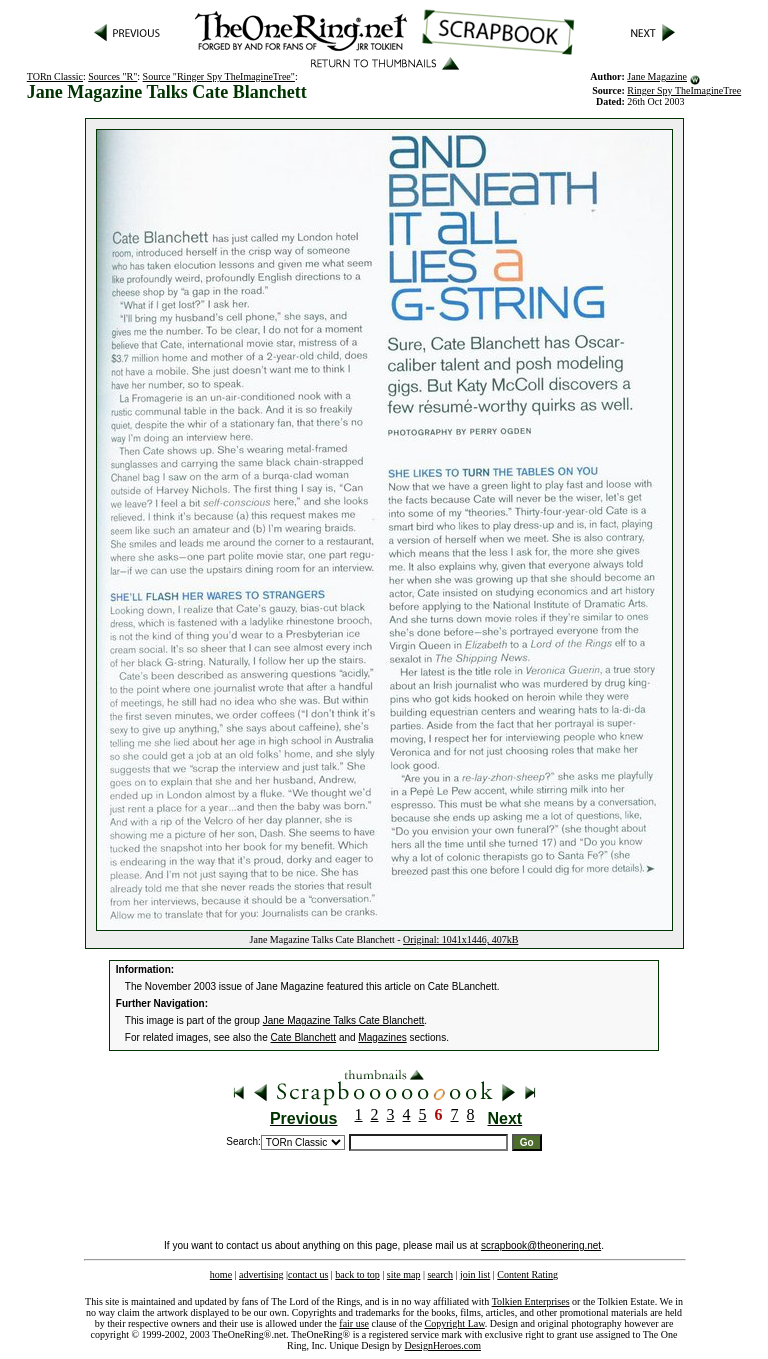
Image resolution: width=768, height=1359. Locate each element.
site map (404, 1274)
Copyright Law (455, 1323)
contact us (308, 1274)
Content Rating (527, 1274)
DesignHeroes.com (443, 1345)
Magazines (382, 1037)
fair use (354, 1323)
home (221, 1274)
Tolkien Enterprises (531, 1301)
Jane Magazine (657, 76)
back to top (357, 1274)
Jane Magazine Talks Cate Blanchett (344, 1020)
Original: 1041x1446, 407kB (460, 939)
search (440, 1274)
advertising (261, 1274)
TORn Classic (55, 76)
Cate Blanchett (304, 1037)
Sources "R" (112, 76)
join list (475, 1274)
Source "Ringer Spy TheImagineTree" (219, 76)
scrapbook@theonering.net (541, 1245)
